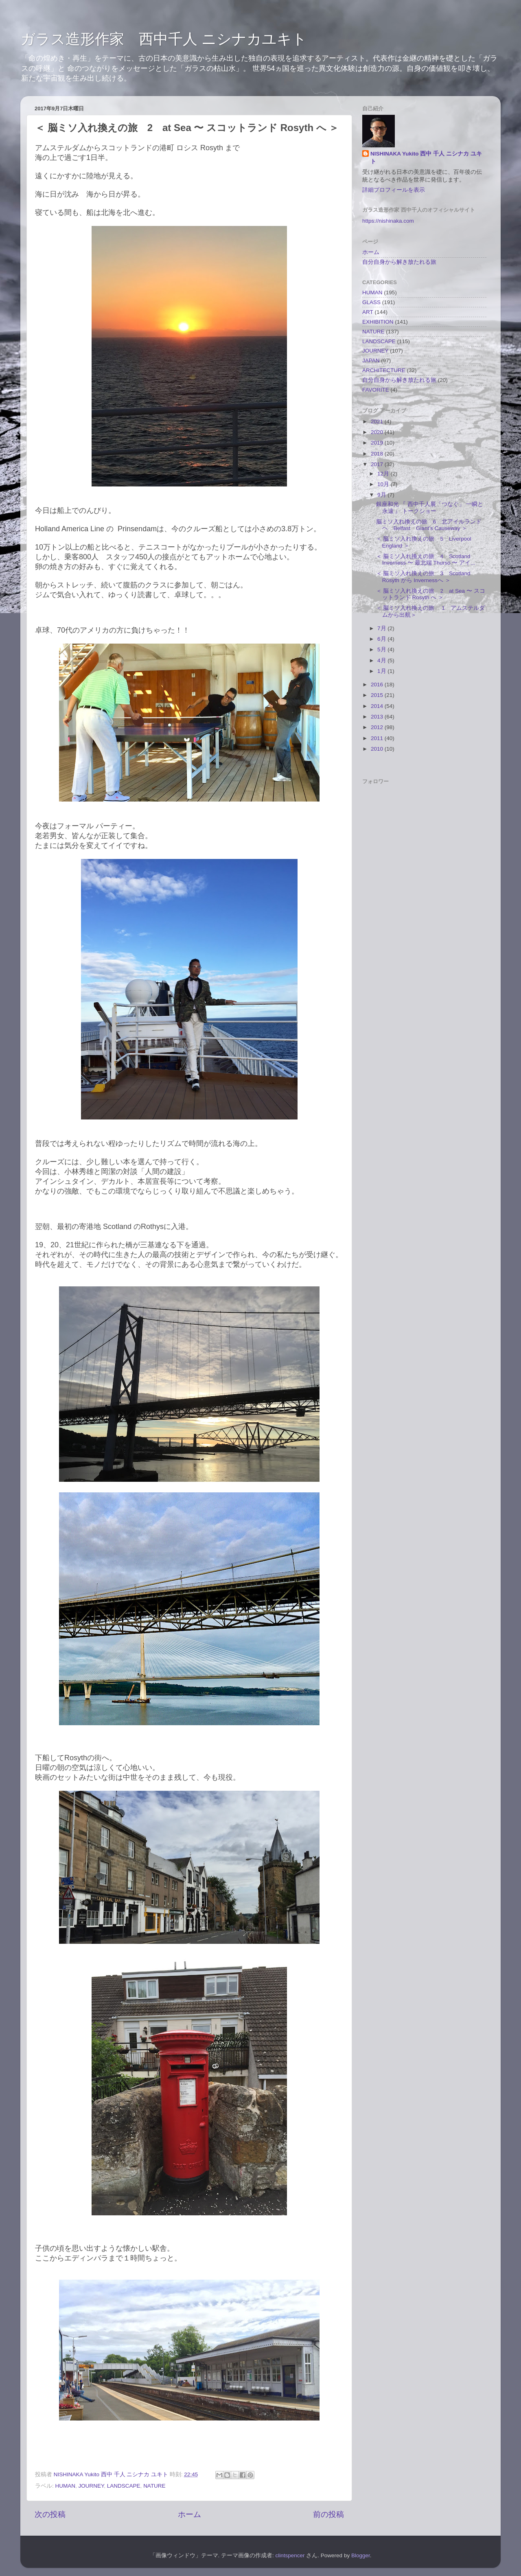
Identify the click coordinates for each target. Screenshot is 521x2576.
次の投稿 (50, 2514)
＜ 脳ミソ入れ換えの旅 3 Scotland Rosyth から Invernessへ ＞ (423, 576)
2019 (378, 443)
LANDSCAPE (123, 2486)
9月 (382, 495)
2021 (378, 421)
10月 (384, 484)
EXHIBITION (378, 322)
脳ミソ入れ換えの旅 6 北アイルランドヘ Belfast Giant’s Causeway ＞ (429, 525)
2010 (378, 749)
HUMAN (65, 2486)
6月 (382, 639)
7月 (382, 628)
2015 (378, 695)
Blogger (360, 2555)
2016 (378, 684)
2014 (378, 706)
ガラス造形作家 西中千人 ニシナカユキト (163, 39)
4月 (382, 660)
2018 (378, 454)
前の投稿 (328, 2514)
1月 (382, 671)
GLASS (371, 302)
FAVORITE (375, 390)
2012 (378, 727)
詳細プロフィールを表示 (393, 190)
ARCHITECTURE (383, 370)
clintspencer (290, 2555)
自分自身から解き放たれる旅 (399, 262)
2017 (378, 464)
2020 (378, 432)
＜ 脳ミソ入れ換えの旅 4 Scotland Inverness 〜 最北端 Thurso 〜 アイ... (425, 559)
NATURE (154, 2486)
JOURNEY (91, 2486)
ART (367, 312)
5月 (382, 649)
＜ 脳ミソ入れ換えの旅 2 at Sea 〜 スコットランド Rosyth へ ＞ (430, 594)
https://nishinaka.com (388, 221)
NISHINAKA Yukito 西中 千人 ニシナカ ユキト (426, 157)
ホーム (189, 2514)
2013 (378, 717)
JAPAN (371, 360)
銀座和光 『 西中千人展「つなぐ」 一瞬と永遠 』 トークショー (429, 507)
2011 (378, 738)
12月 (384, 474)
